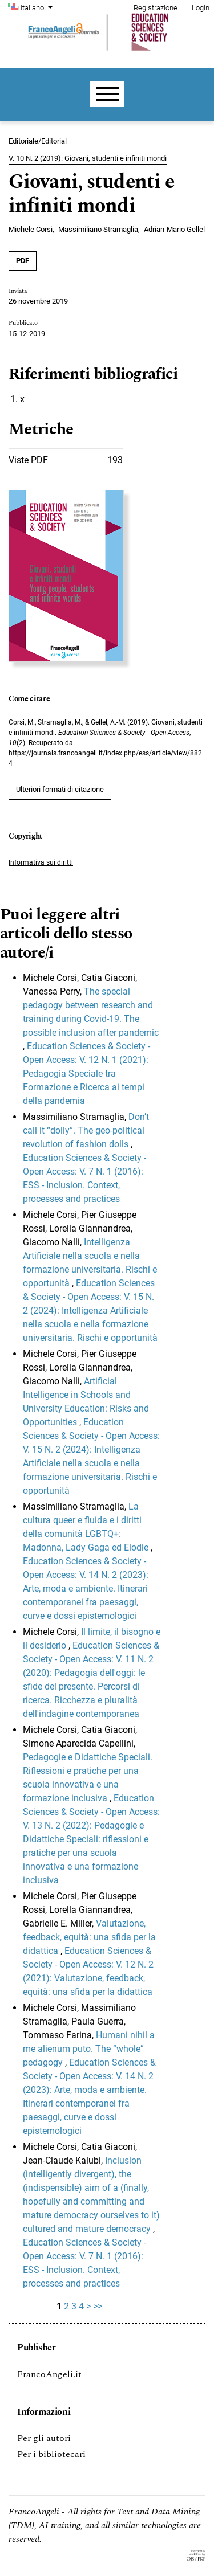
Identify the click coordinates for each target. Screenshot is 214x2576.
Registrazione (155, 7)
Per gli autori (44, 2438)
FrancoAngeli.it (49, 2374)
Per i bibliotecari (51, 2454)
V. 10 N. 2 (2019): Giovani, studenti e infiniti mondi (88, 158)
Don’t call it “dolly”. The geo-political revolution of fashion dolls (86, 1130)
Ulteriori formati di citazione (60, 789)
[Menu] (107, 94)
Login (200, 7)
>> (97, 2306)
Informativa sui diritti (41, 862)
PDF (22, 260)
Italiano (37, 7)
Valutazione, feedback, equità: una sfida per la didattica (89, 1937)
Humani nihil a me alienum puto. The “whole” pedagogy (89, 2049)
